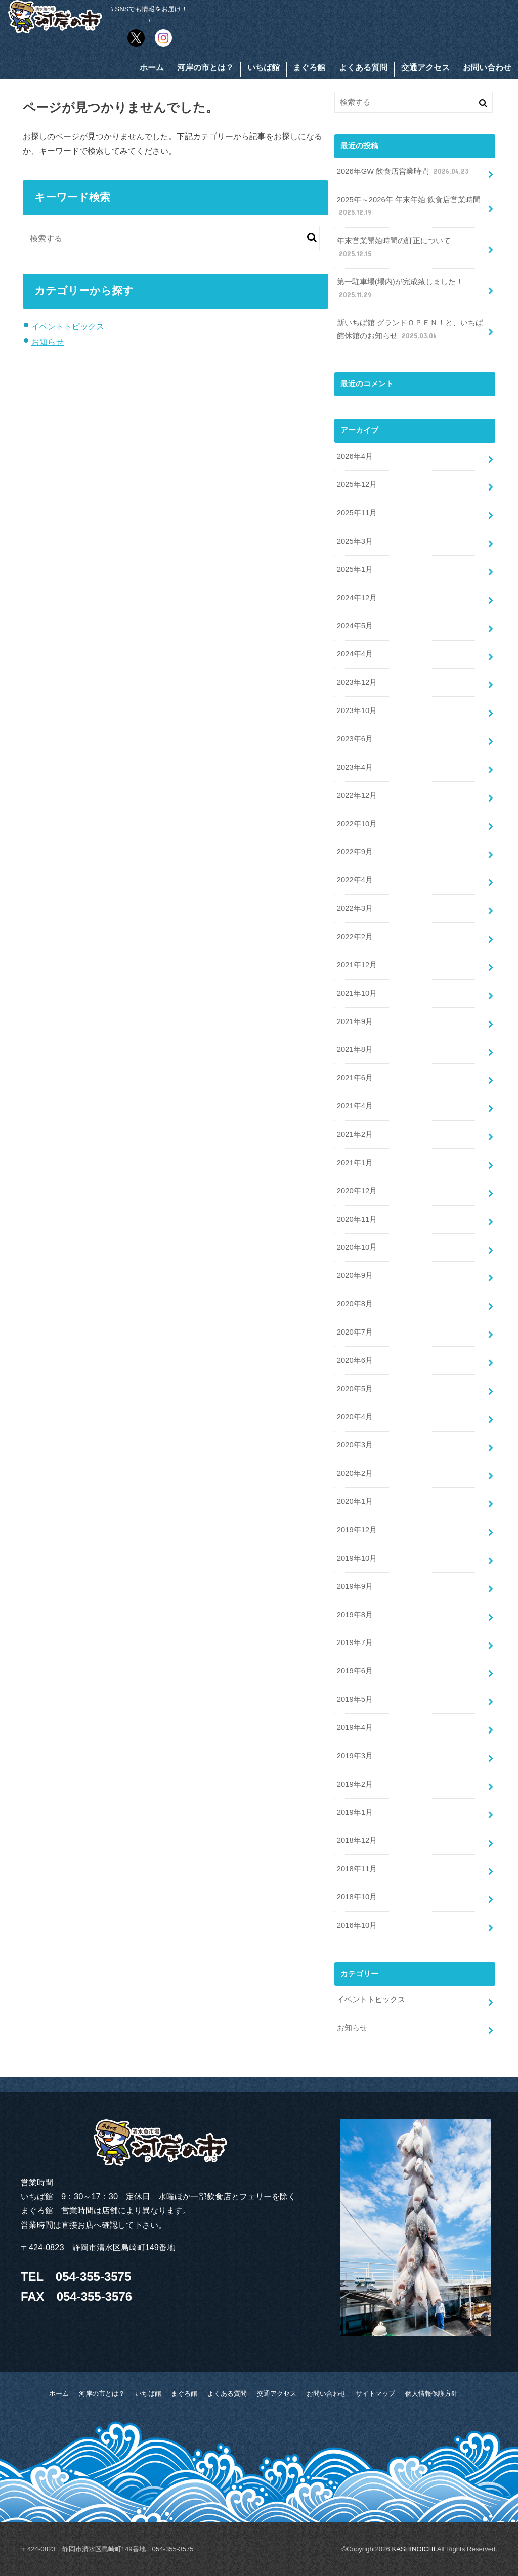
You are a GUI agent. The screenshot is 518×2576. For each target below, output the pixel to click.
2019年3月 (355, 1756)
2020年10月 (357, 1247)
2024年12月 (357, 598)
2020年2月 (355, 1473)
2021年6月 (355, 1078)
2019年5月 (355, 1699)
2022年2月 (355, 936)
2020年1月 (355, 1501)
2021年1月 (355, 1163)
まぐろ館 (309, 67)
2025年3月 (355, 541)
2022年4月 (355, 880)
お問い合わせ (487, 67)
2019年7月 (355, 1642)
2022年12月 (357, 795)
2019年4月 (355, 1727)
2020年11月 (357, 1219)
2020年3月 (355, 1445)
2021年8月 (355, 1049)
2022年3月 (355, 908)
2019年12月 (357, 1530)
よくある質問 (363, 67)
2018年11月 (357, 1868)
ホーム (152, 67)
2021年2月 (355, 1134)
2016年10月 (357, 1925)
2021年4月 (355, 1106)
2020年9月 (355, 1275)
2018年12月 (357, 1840)
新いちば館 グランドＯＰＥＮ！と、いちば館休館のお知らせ (410, 330)
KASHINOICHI (413, 2549)
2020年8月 (355, 1304)
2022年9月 (355, 852)
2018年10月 (357, 1897)
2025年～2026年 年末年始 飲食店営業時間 (409, 207)
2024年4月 (355, 654)
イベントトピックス (67, 326)
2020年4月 (355, 1417)
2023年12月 (357, 682)
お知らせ (47, 341)
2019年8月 (355, 1615)
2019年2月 (355, 1784)
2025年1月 (355, 569)
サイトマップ (375, 2393)
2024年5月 (355, 625)
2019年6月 (355, 1671)
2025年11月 (357, 513)
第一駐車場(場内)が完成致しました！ (400, 289)
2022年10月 (357, 824)
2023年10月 (357, 710)
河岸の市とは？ (205, 67)
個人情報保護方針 (431, 2393)
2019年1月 (355, 1812)
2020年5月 (355, 1389)
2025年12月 (357, 484)
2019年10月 (357, 1558)
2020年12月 (357, 1191)
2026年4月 (355, 456)
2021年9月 (355, 1021)
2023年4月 (355, 767)
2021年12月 (357, 965)
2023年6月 (355, 739)
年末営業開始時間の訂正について (394, 248)
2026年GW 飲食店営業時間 (403, 171)
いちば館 (263, 67)
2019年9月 (355, 1586)
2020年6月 (355, 1360)
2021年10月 (357, 993)
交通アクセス (425, 67)
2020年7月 (355, 1332)
